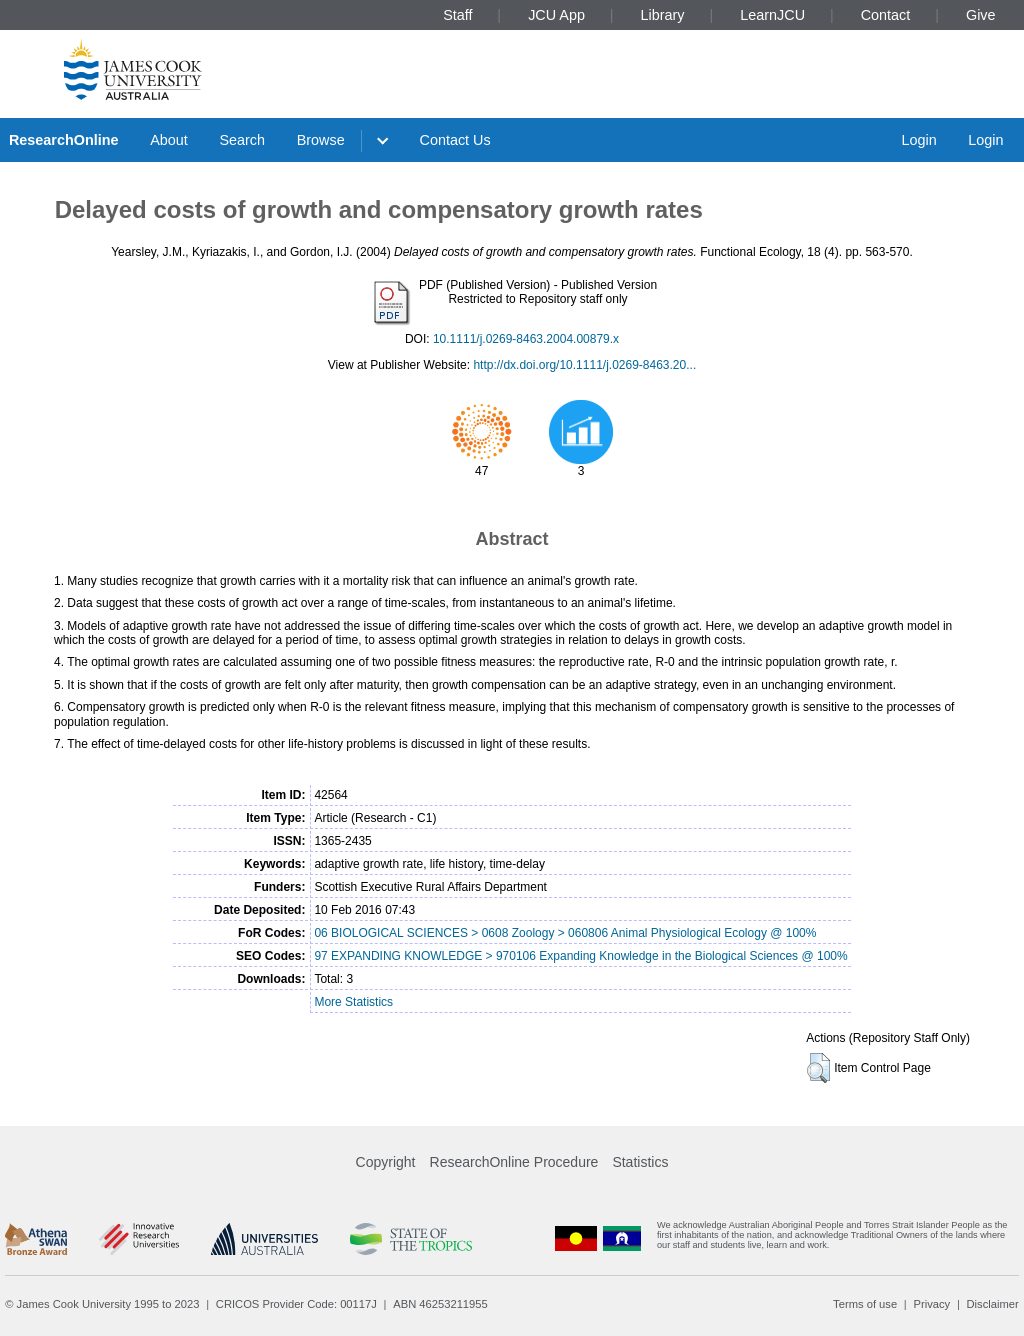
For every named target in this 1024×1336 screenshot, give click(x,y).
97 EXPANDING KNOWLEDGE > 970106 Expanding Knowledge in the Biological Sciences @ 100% (580, 956)
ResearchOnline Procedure (514, 1162)
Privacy (931, 1304)
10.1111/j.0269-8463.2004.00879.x (526, 339)
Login (918, 140)
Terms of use (865, 1304)
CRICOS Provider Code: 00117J (296, 1304)
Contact (886, 15)
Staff (457, 15)
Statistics (640, 1162)
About (169, 140)
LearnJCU (772, 15)
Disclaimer (993, 1304)
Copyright (386, 1162)
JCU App (556, 15)
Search (242, 140)
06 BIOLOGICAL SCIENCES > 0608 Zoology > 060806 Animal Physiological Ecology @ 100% (565, 933)
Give (981, 15)
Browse (321, 140)
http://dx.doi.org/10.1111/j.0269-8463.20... (584, 365)
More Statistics (353, 1002)
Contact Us (455, 140)
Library (663, 15)
